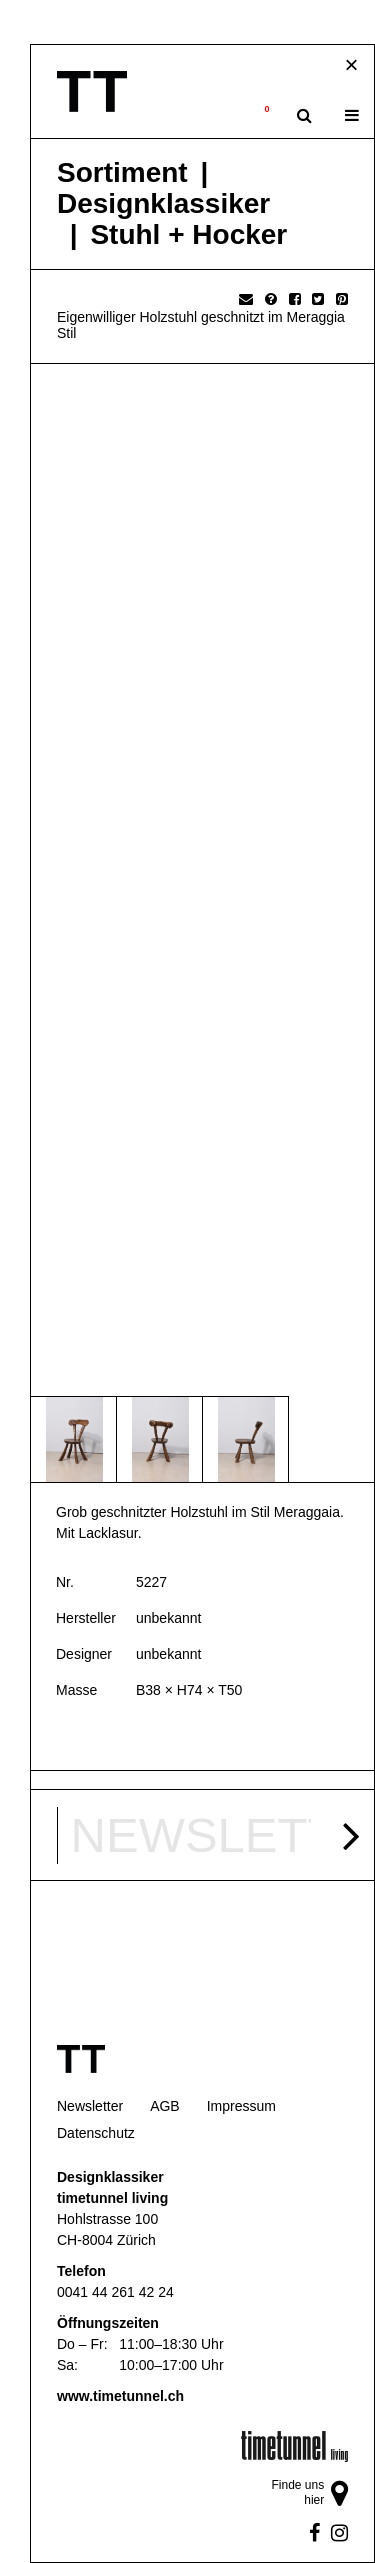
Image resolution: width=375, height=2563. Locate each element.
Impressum (241, 2106)
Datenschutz (96, 2133)
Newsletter (90, 2106)
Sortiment (122, 173)
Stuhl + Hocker (188, 235)
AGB (165, 2106)
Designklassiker (163, 204)
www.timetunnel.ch (120, 2396)
